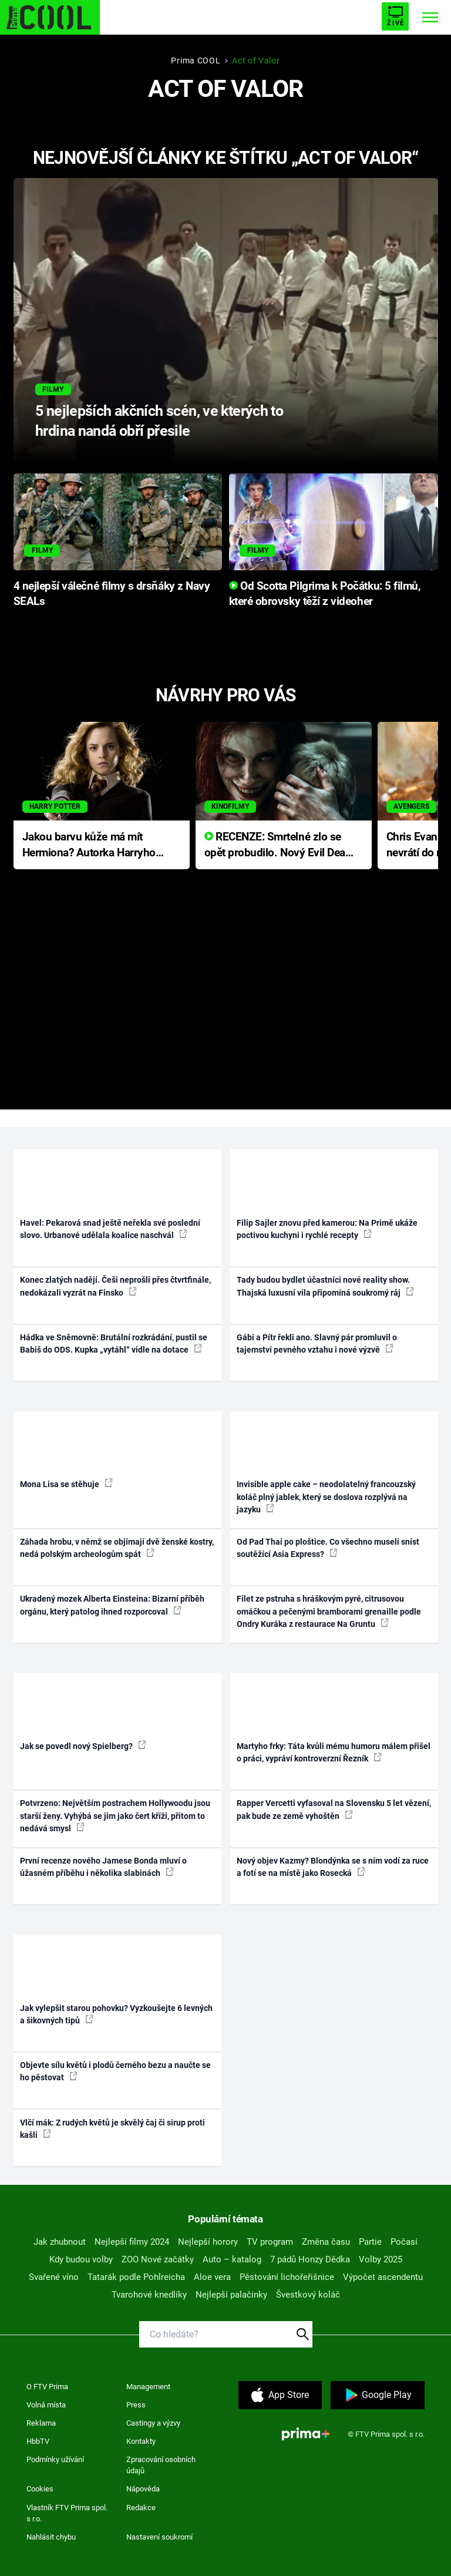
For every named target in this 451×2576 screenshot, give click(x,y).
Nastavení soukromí (159, 2537)
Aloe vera (212, 2277)
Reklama (41, 2423)
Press (136, 2404)
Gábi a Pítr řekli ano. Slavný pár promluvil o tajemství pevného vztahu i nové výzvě (317, 1343)
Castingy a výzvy (153, 2423)
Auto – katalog (232, 2259)
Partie (370, 2242)
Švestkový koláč (308, 2294)
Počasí (404, 2242)
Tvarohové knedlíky (149, 2294)
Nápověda (143, 2488)
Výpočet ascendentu (383, 2277)
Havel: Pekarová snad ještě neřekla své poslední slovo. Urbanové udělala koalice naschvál (110, 1229)
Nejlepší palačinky (231, 2294)
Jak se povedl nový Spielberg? (83, 1745)
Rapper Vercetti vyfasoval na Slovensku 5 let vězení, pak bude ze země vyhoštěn (334, 1809)
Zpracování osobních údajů (161, 2465)
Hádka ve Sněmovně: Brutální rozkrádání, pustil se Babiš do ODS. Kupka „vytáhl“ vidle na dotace (113, 1343)
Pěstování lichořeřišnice (287, 2277)
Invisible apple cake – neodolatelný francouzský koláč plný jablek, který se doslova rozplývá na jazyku (326, 1496)
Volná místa (46, 2404)
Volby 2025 (380, 2259)
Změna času (326, 2242)
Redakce (141, 2507)
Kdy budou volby (81, 2259)
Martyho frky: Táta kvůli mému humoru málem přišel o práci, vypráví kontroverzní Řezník (333, 1752)
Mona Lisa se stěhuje (66, 1483)
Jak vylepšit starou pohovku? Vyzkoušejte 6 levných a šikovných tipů (116, 2014)
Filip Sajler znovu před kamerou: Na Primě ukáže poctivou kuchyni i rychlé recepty (327, 1229)
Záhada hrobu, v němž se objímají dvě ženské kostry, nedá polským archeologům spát (117, 1548)
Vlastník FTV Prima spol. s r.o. (66, 2513)
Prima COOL (195, 60)
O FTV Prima (47, 2386)
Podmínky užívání (55, 2459)
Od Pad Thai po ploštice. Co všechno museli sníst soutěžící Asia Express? (328, 1548)
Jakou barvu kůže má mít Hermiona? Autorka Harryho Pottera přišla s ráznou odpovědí (89, 845)
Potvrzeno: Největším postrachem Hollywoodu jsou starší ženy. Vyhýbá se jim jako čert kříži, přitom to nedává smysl (115, 1815)
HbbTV (37, 2441)
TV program (270, 2242)
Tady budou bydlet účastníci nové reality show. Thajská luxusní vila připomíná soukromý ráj (325, 1286)
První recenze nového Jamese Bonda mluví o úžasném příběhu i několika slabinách (103, 1867)
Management (148, 2386)
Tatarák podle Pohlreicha (136, 2277)
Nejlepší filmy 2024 (132, 2242)
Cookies (39, 2488)
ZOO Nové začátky (158, 2259)
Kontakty (141, 2441)
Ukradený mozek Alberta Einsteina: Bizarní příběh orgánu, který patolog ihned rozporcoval (112, 1605)
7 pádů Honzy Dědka (310, 2259)
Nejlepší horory (208, 2242)
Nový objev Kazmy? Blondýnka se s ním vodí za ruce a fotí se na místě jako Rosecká (333, 1867)
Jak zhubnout (59, 2242)
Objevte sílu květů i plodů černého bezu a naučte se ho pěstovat (115, 2071)
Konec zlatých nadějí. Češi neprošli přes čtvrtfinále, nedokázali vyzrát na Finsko (115, 1286)
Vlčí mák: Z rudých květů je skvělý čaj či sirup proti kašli (112, 2129)
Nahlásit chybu (51, 2537)
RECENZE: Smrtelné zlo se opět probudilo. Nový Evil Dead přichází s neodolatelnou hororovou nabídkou (278, 845)
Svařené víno (54, 2277)
